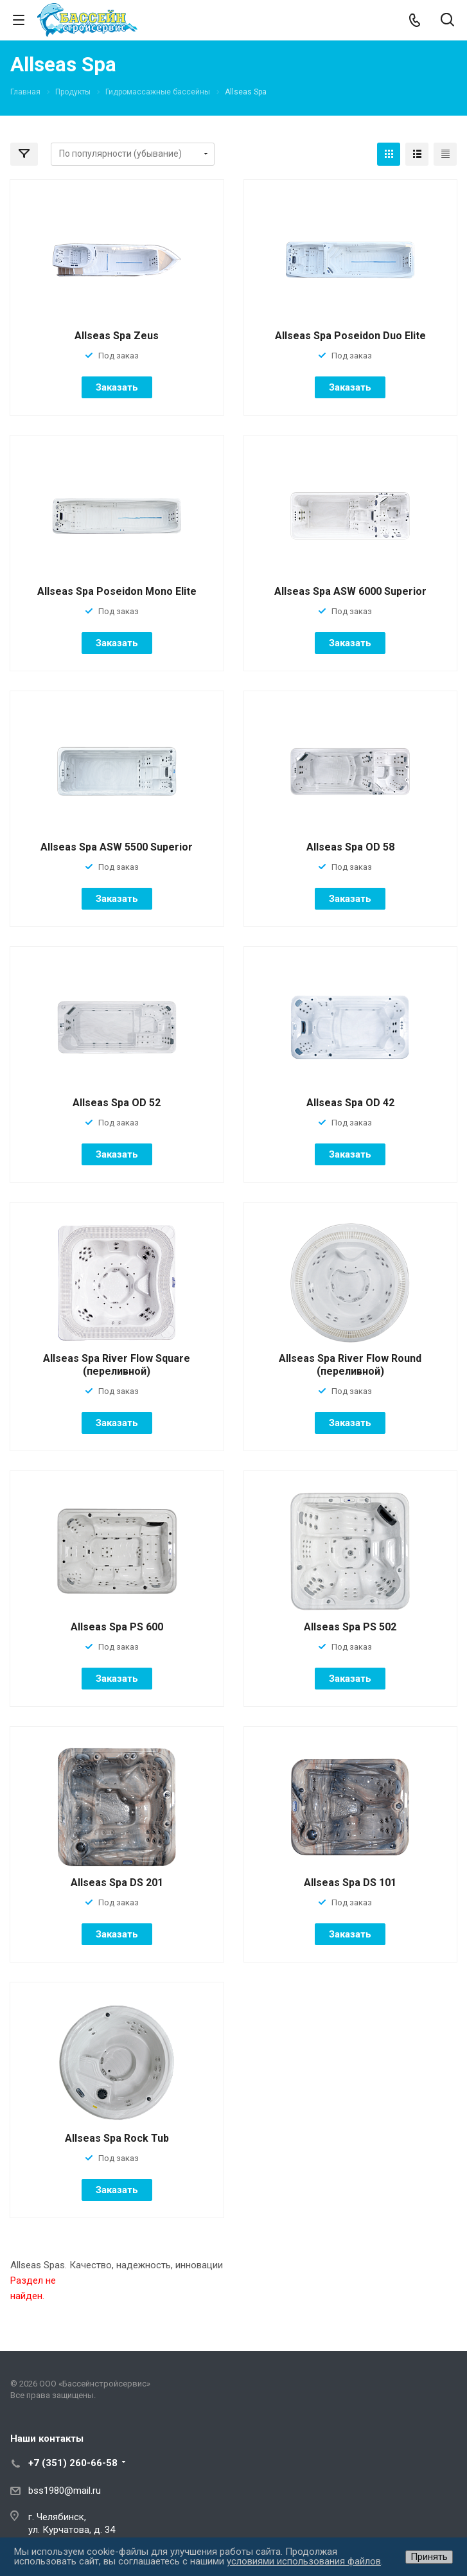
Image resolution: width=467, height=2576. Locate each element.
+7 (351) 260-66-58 (73, 2463)
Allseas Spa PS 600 (117, 1627)
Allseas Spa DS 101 (350, 1882)
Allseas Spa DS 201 (117, 1882)
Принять (429, 2557)
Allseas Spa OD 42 (350, 1103)
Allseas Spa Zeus (117, 336)
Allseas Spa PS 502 (350, 1627)
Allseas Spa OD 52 (117, 1103)
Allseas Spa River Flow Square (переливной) (116, 1364)
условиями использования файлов (304, 2561)
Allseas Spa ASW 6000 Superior (350, 591)
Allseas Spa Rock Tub (117, 2138)
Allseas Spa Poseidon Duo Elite (350, 336)
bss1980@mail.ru (64, 2490)
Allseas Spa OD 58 (350, 847)
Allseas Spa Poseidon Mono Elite (117, 591)
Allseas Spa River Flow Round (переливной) (350, 1364)
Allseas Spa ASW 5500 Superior (116, 847)
